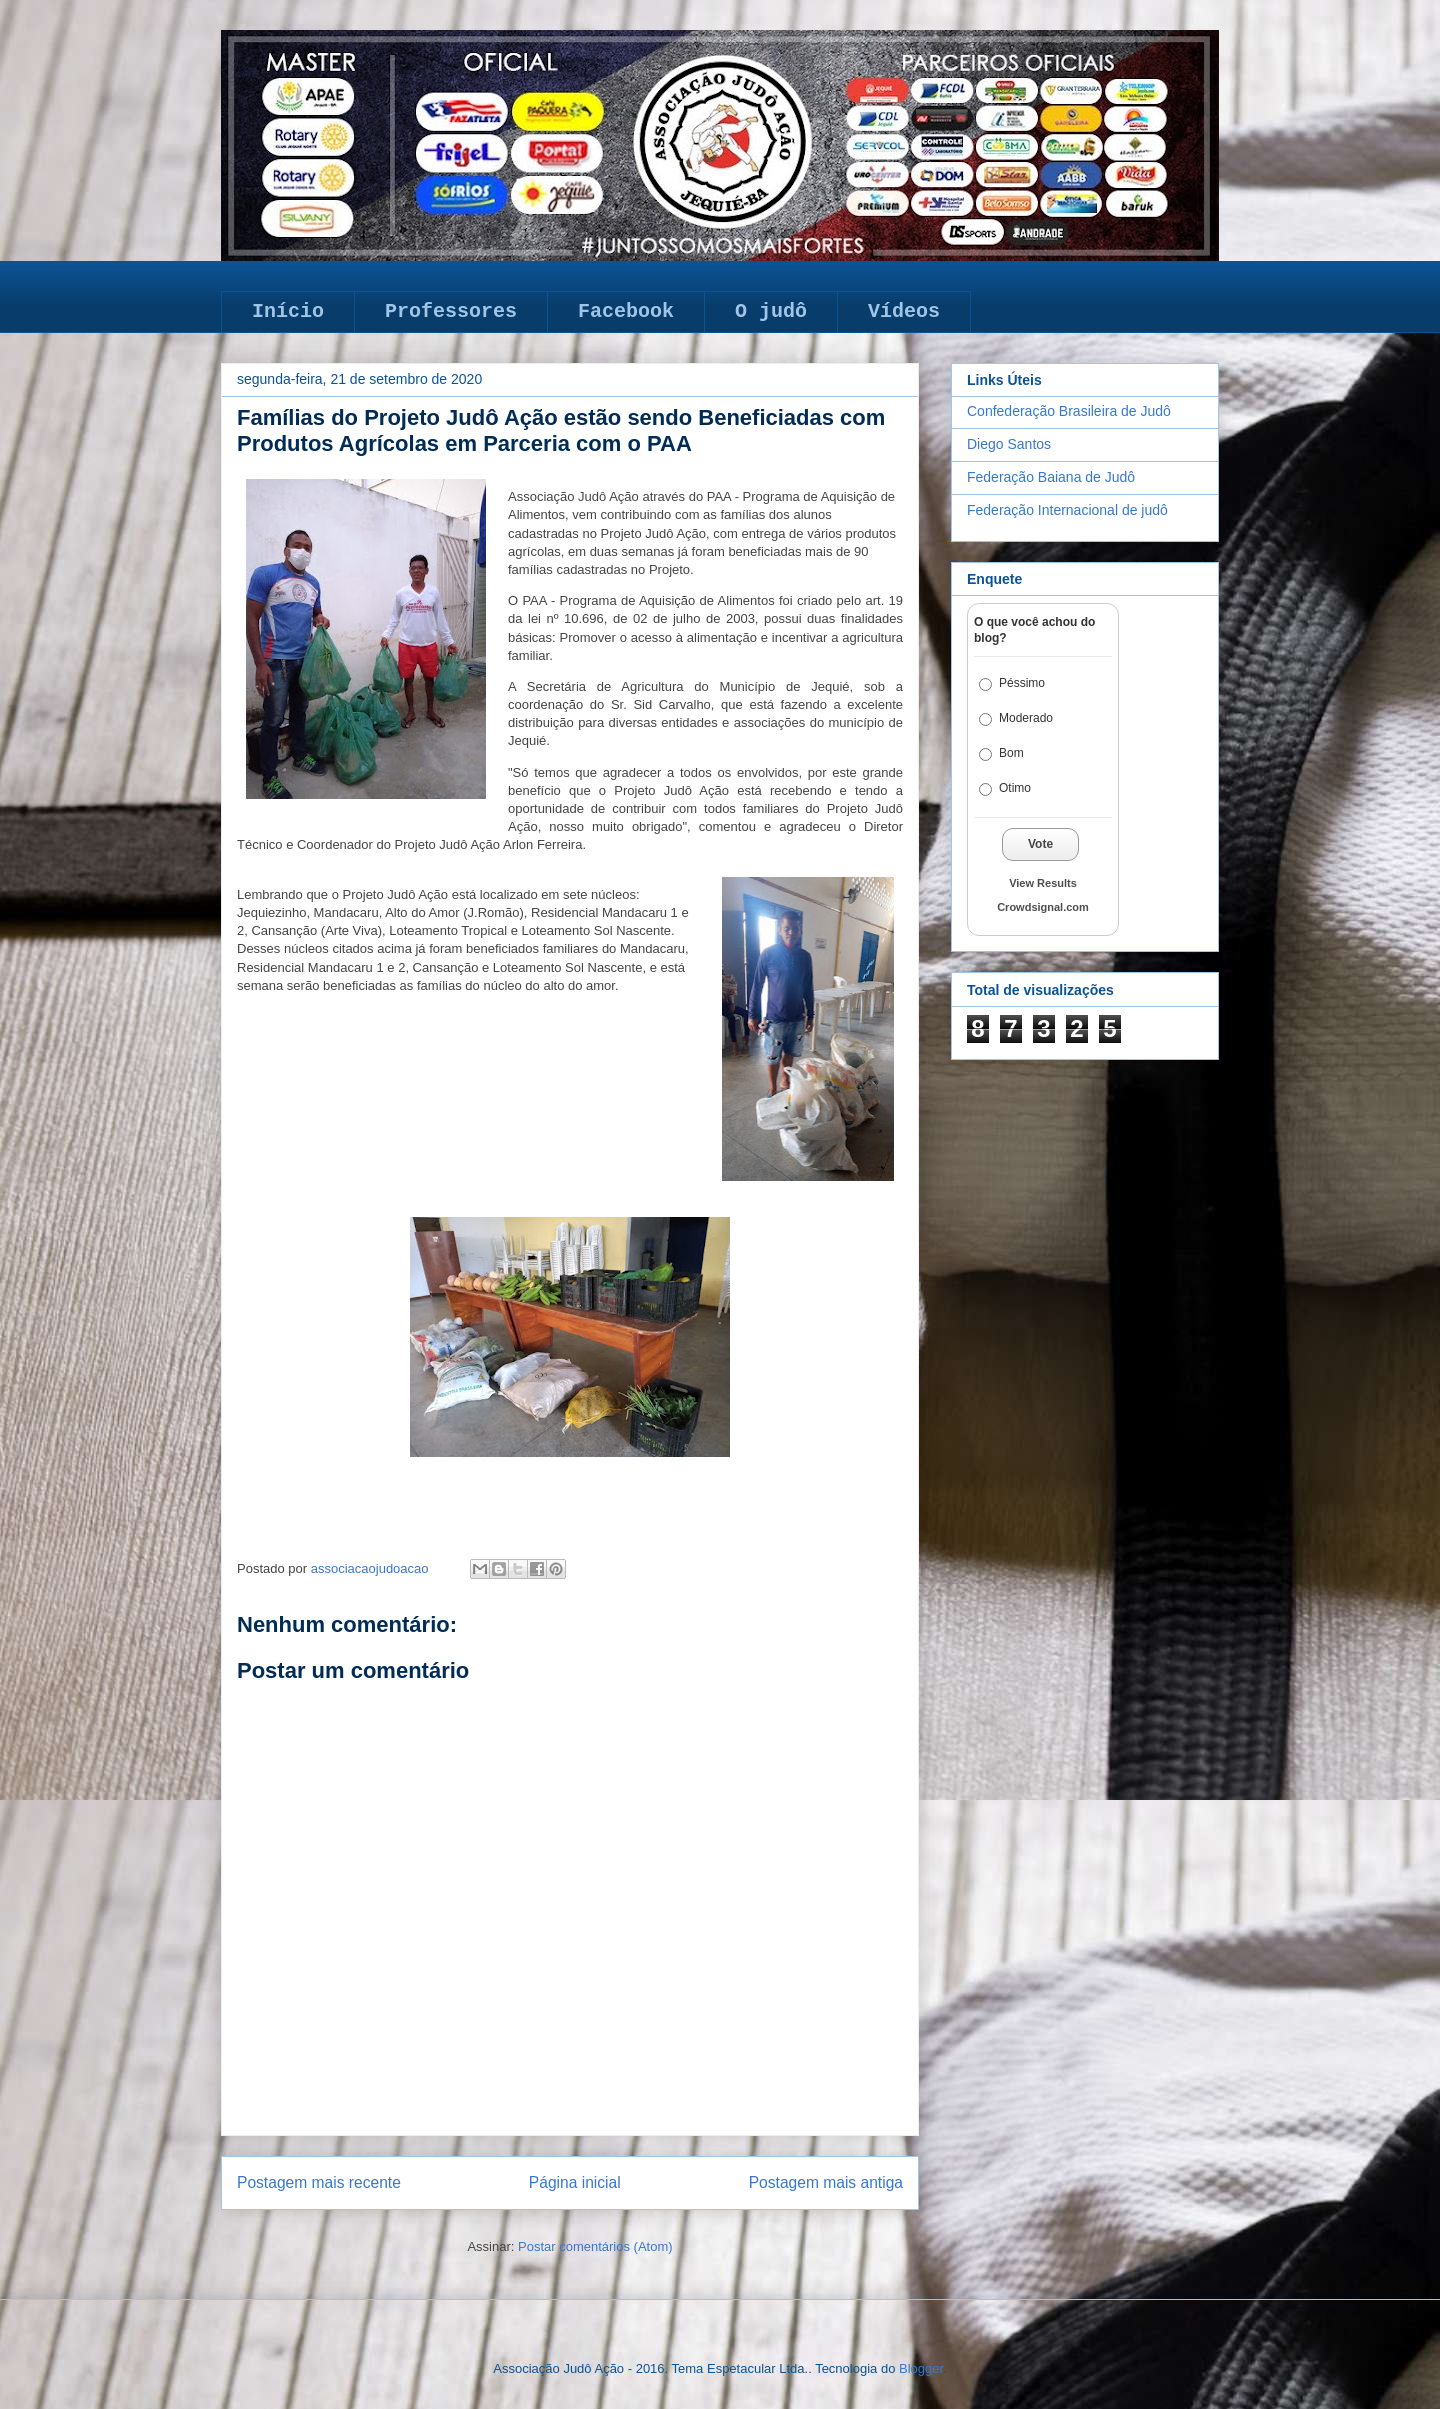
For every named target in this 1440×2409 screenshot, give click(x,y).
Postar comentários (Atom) (595, 2246)
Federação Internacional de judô (1067, 510)
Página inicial (575, 2182)
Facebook (626, 311)
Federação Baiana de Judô (1051, 477)
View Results (1043, 883)
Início (288, 311)
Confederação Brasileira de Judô (1069, 411)
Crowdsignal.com (1043, 907)
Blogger (921, 2368)
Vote (1040, 844)
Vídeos (904, 311)
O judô (771, 311)
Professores (451, 311)
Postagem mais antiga (826, 2182)
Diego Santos (1009, 444)
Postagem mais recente (319, 2182)
